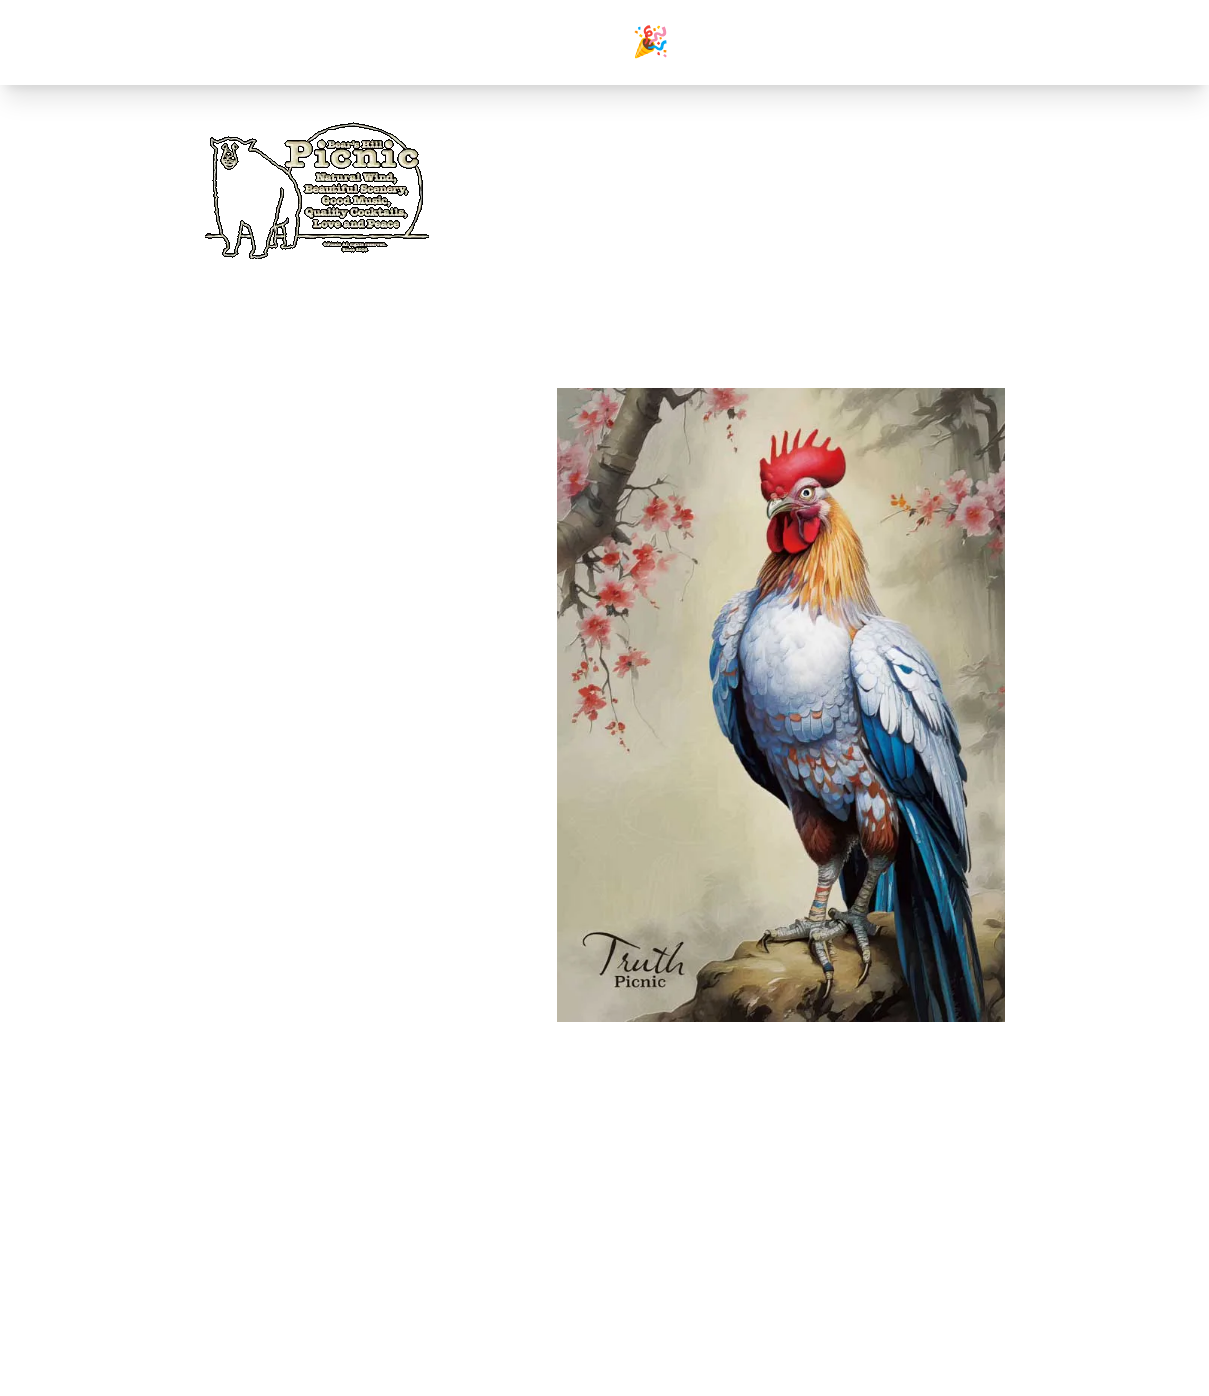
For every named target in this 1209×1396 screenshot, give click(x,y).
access (917, 250)
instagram (245, 1270)
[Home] (317, 188)
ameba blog (252, 1246)
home (679, 250)
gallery (735, 250)
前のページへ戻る (605, 1114)
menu (863, 250)
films (233, 1222)
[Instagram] (941, 197)
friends (975, 250)
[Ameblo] (989, 197)
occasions (802, 250)
